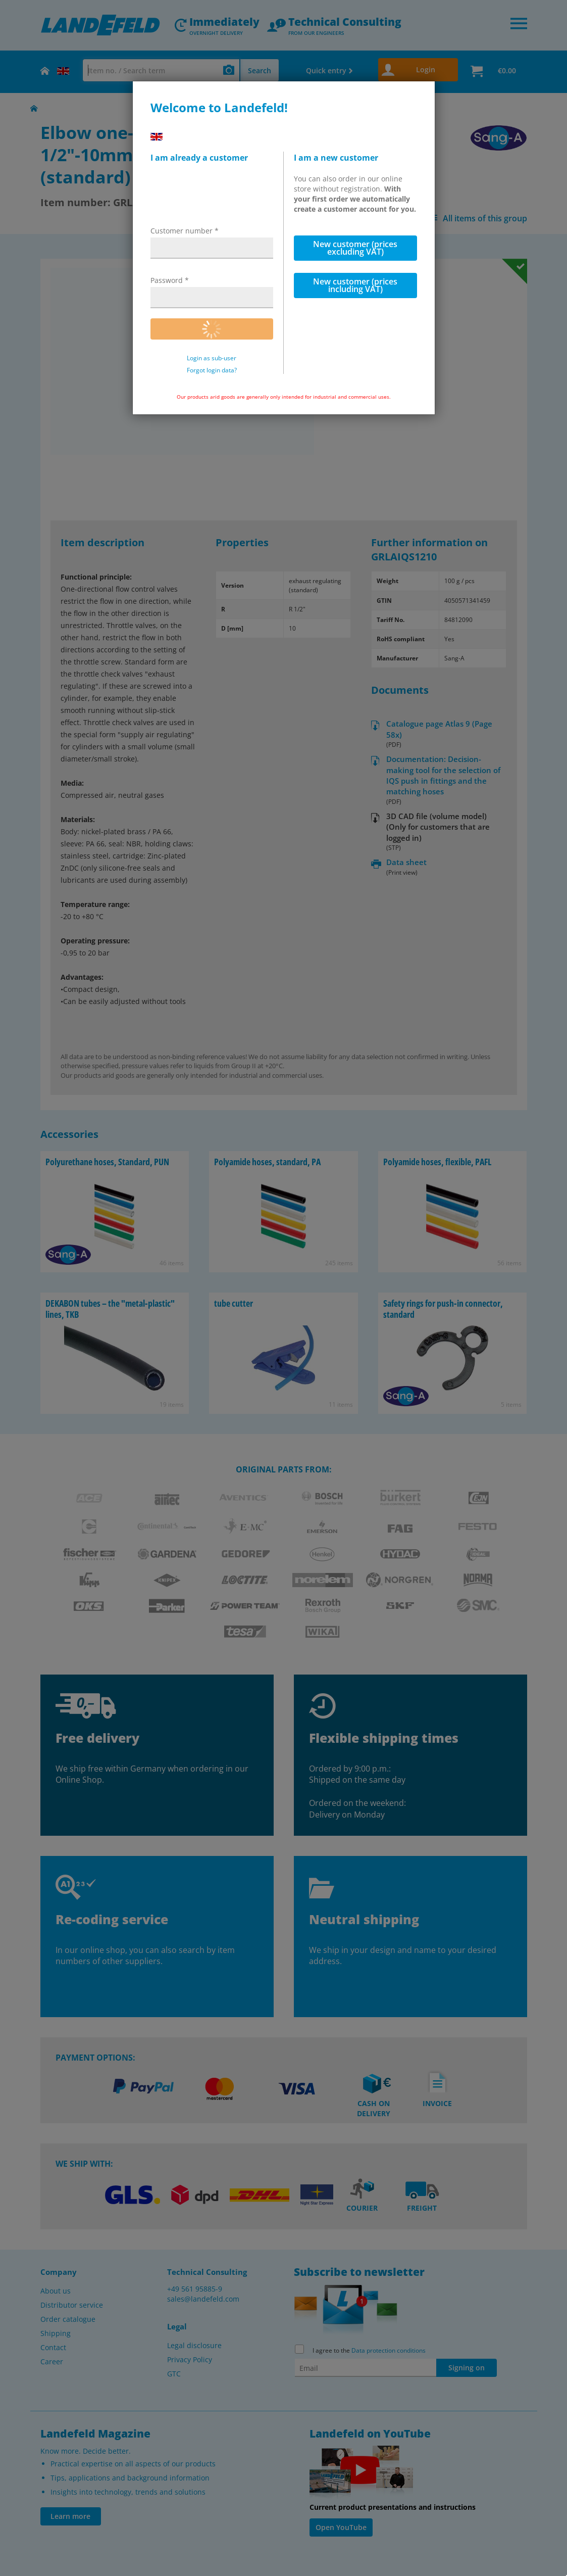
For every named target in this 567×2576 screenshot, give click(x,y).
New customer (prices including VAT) (355, 285)
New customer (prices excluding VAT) (355, 247)
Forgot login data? (212, 370)
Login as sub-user (211, 358)
